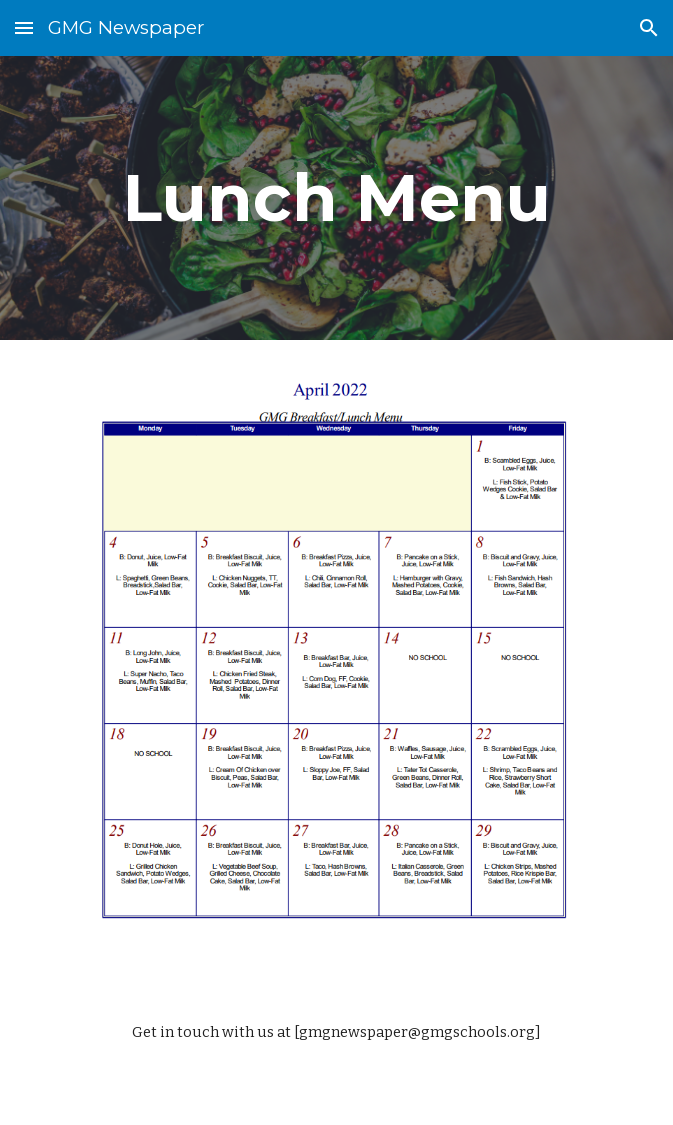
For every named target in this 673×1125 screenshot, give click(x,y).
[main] (336, 197)
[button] (24, 27)
